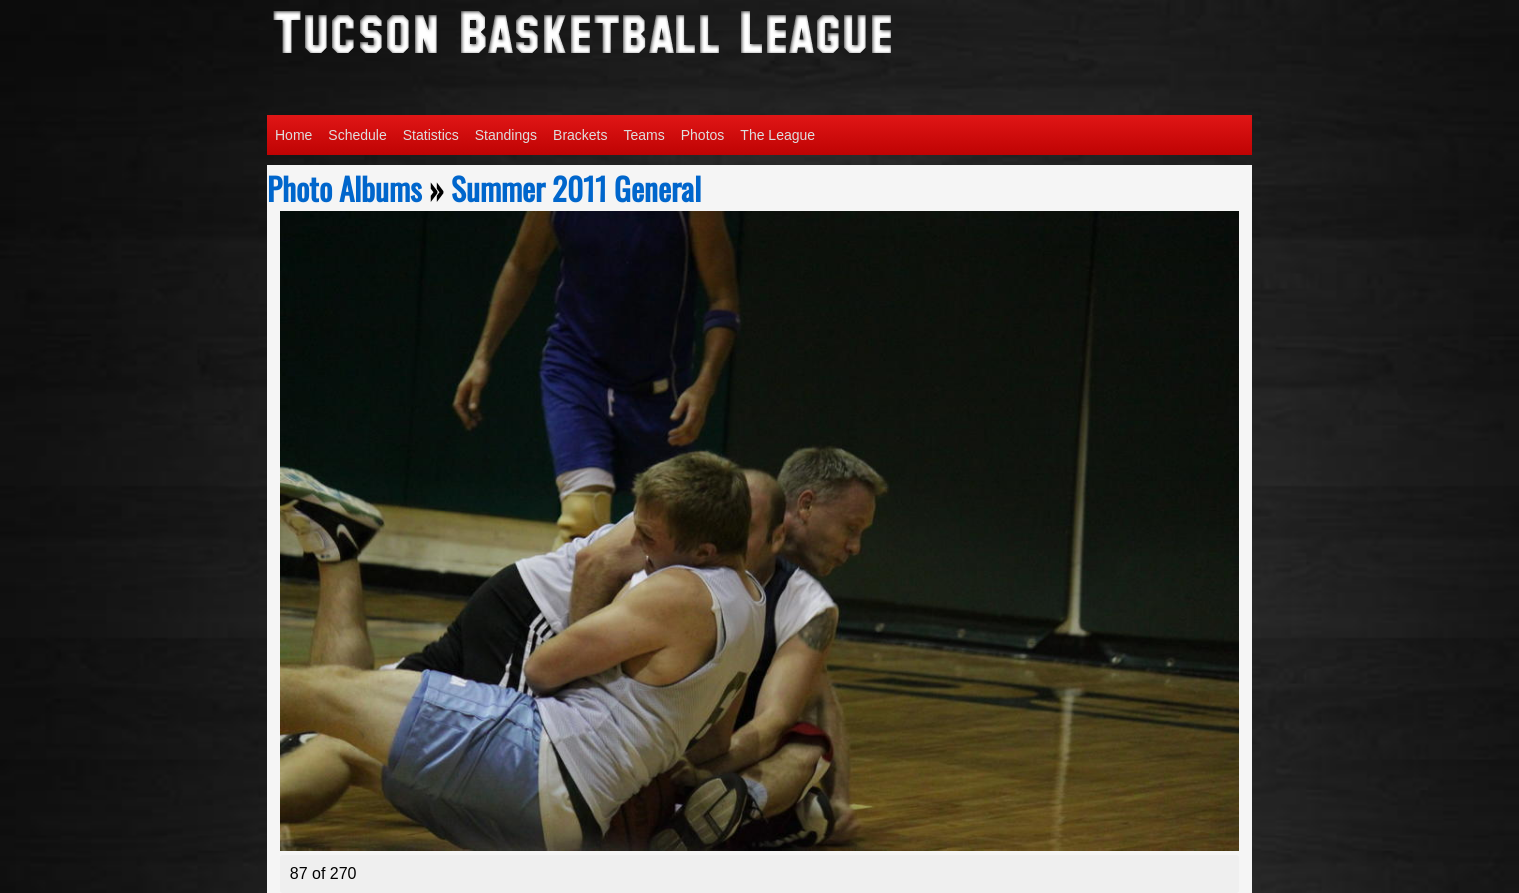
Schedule (357, 135)
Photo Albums (344, 188)
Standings (506, 135)
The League (777, 135)
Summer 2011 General (576, 188)
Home (293, 135)
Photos (703, 135)
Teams (644, 135)
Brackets (580, 135)
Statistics (431, 135)
